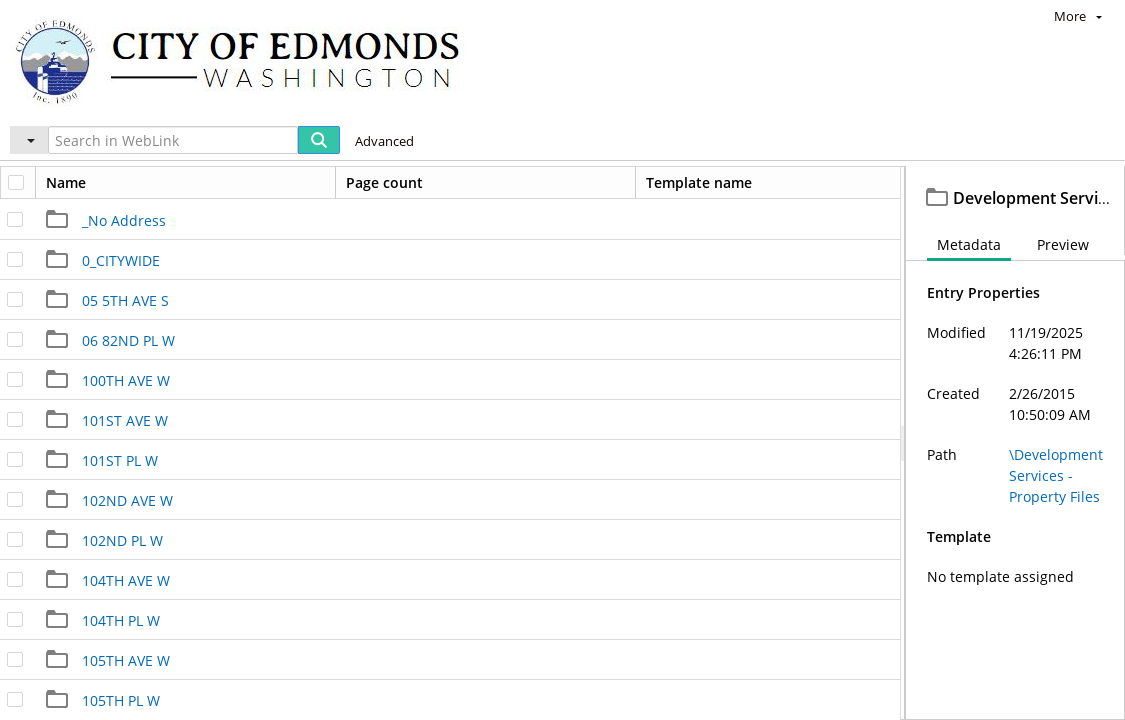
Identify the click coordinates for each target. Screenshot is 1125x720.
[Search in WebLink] (173, 140)
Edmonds (76, 185)
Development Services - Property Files (276, 185)
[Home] (247, 60)
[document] (1015, 465)
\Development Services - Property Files (1056, 519)
